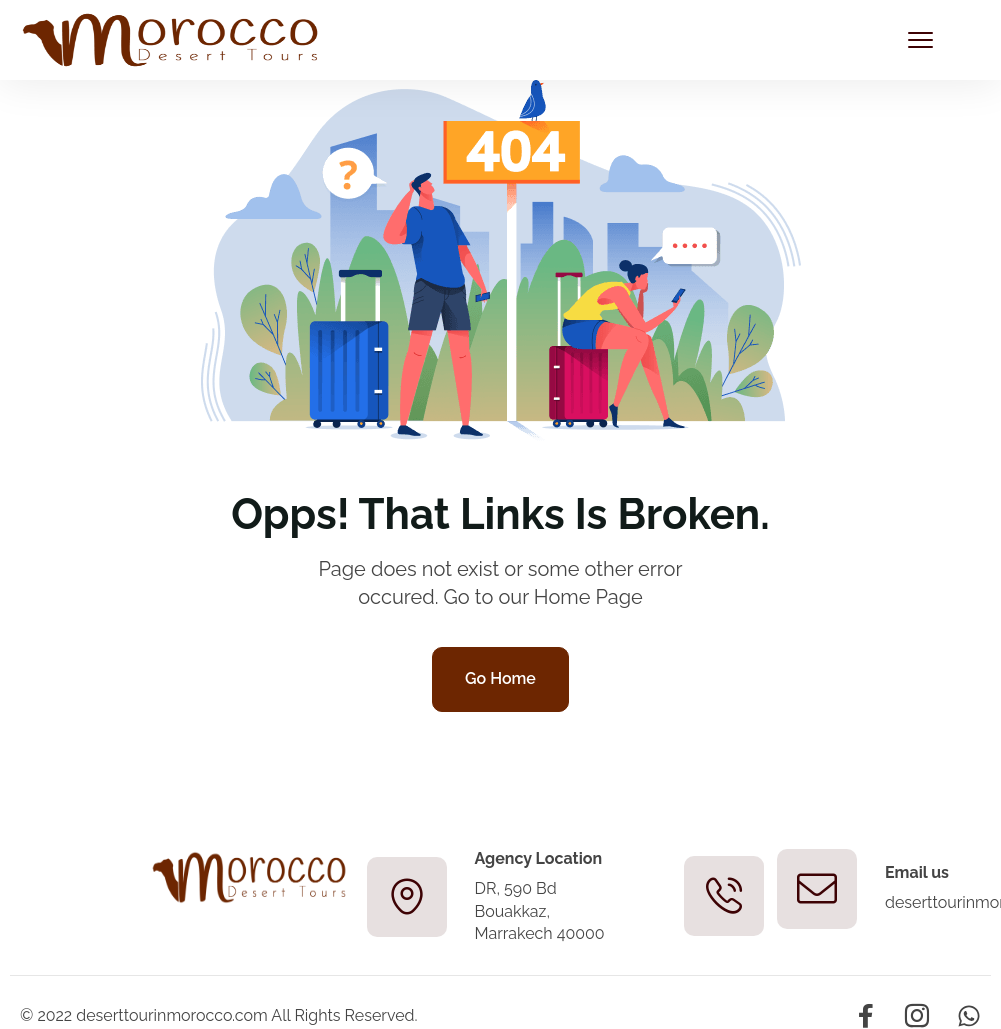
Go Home (500, 678)
